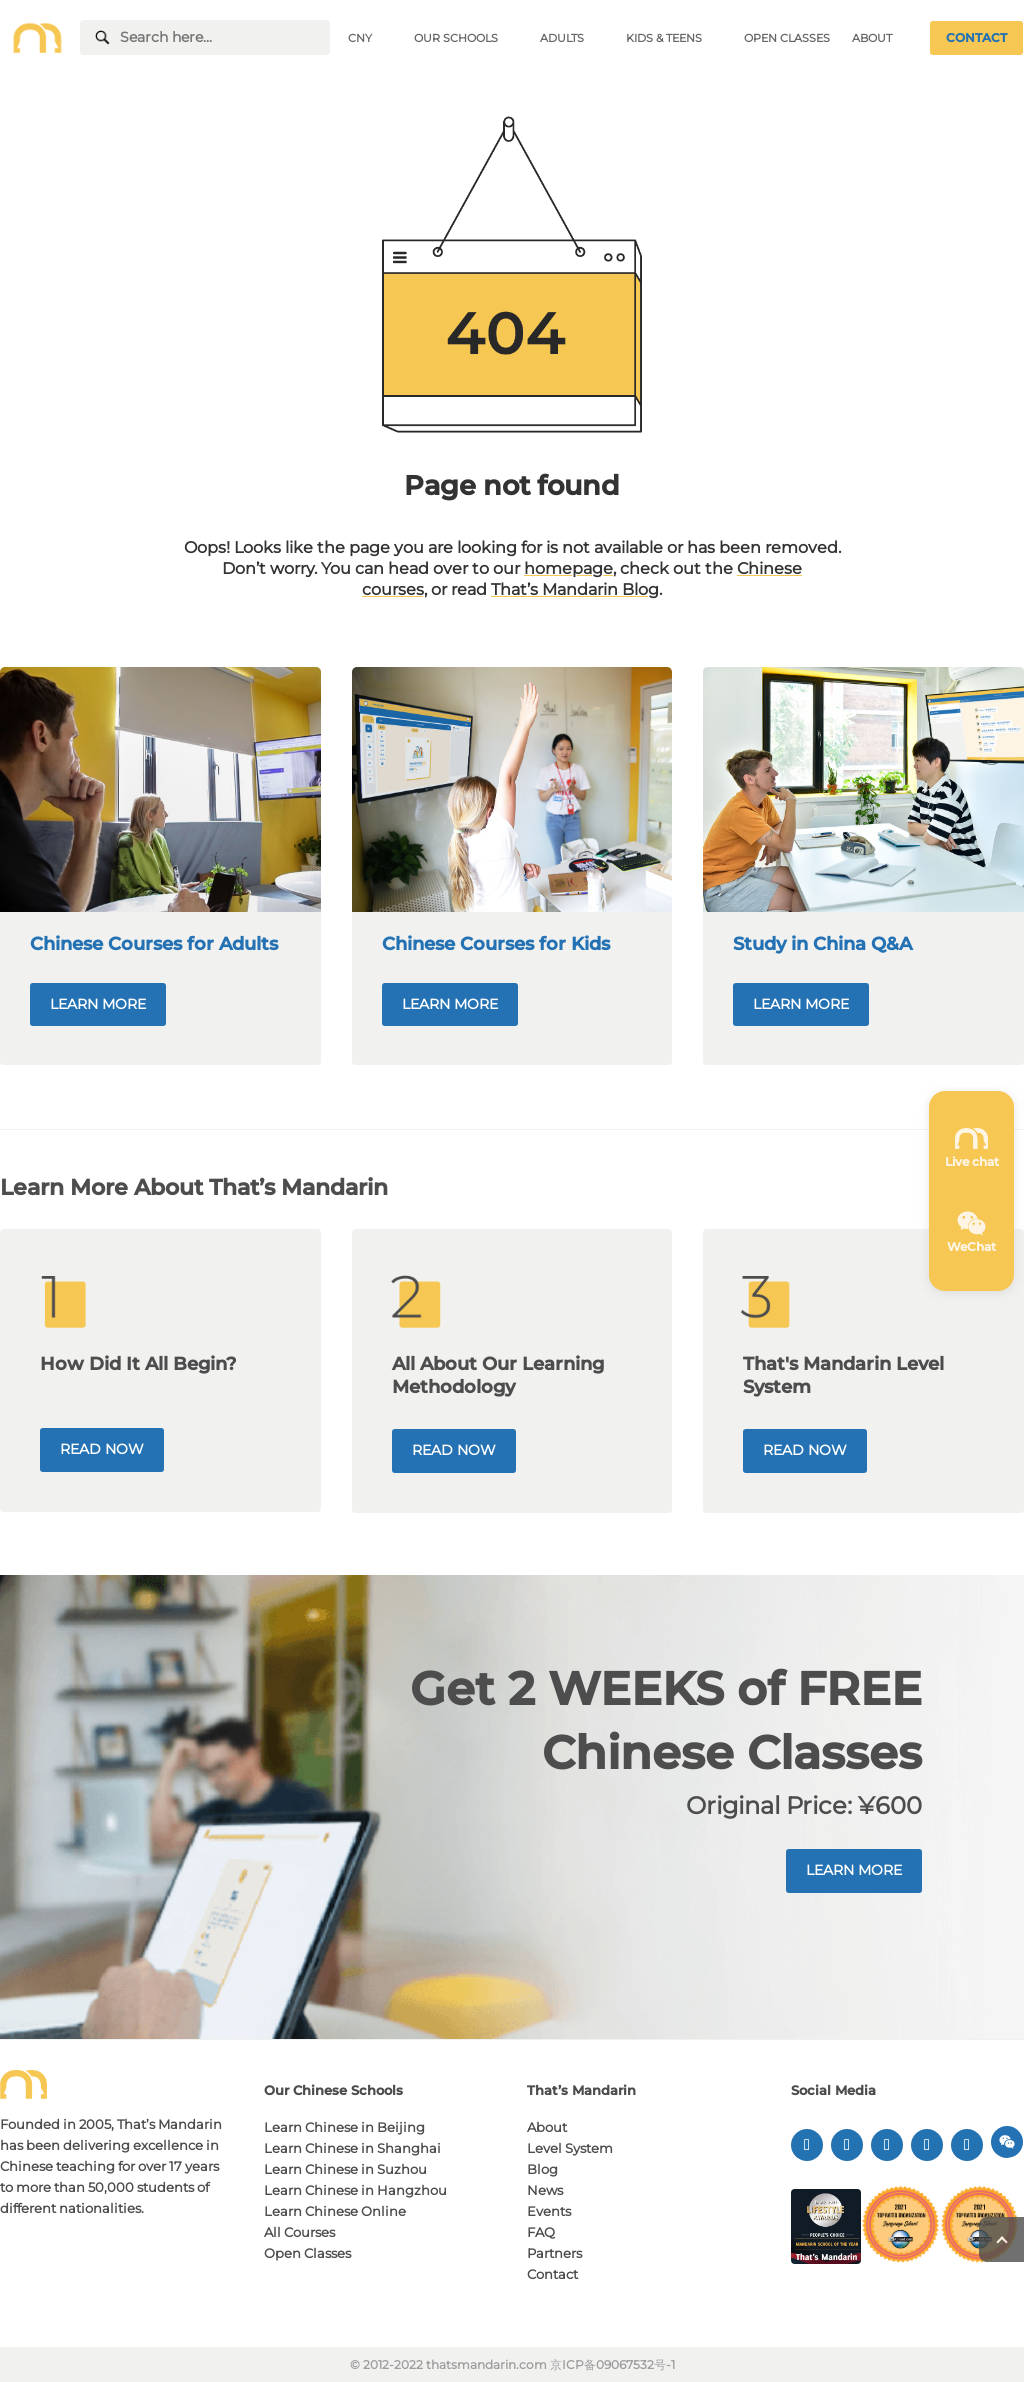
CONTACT (976, 37)
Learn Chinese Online (335, 2211)
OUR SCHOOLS (456, 38)
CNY (360, 38)
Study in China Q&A (822, 944)
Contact (552, 2274)
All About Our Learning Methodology (498, 1375)
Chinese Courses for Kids (496, 944)
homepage (568, 568)
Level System (570, 2148)
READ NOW (102, 1449)
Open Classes (307, 2253)
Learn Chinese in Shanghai (352, 2148)
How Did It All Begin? (138, 1364)
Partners (554, 2253)
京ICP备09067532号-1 (612, 2364)
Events (549, 2211)
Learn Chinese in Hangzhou (355, 2190)
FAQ (541, 2232)
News (545, 2190)
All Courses (299, 2232)
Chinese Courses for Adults (154, 944)
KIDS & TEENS (664, 38)
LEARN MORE (98, 1004)
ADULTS (562, 38)
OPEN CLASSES (787, 38)
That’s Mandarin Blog (575, 589)
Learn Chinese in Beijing (344, 2127)
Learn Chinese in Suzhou (345, 2169)
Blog (542, 2169)
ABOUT (872, 38)
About (547, 2127)
